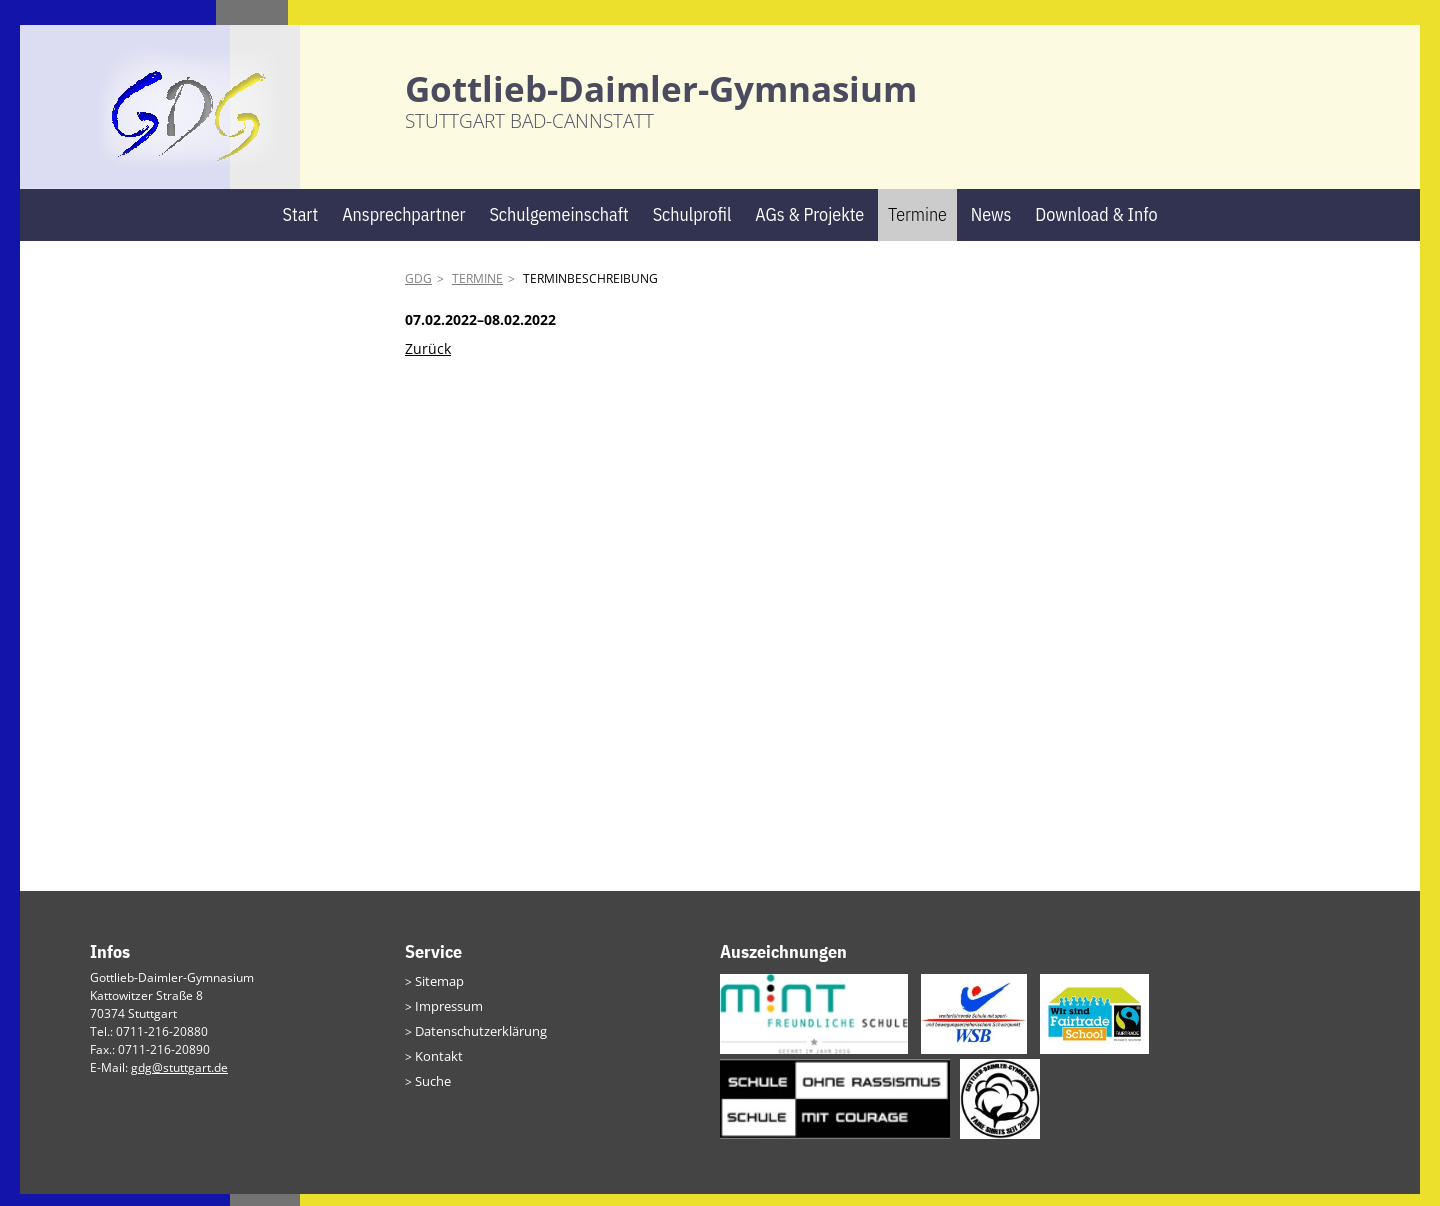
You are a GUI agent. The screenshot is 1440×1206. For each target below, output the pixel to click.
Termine (917, 226)
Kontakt (436, 1064)
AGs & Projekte (809, 226)
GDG (418, 291)
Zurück (428, 360)
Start (300, 226)
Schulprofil (692, 226)
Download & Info (1096, 226)
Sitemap (438, 992)
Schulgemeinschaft (558, 226)
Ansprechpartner (403, 226)
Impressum (446, 1016)
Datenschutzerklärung (477, 1040)
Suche (432, 1088)
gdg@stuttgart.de (179, 1079)
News (991, 226)
